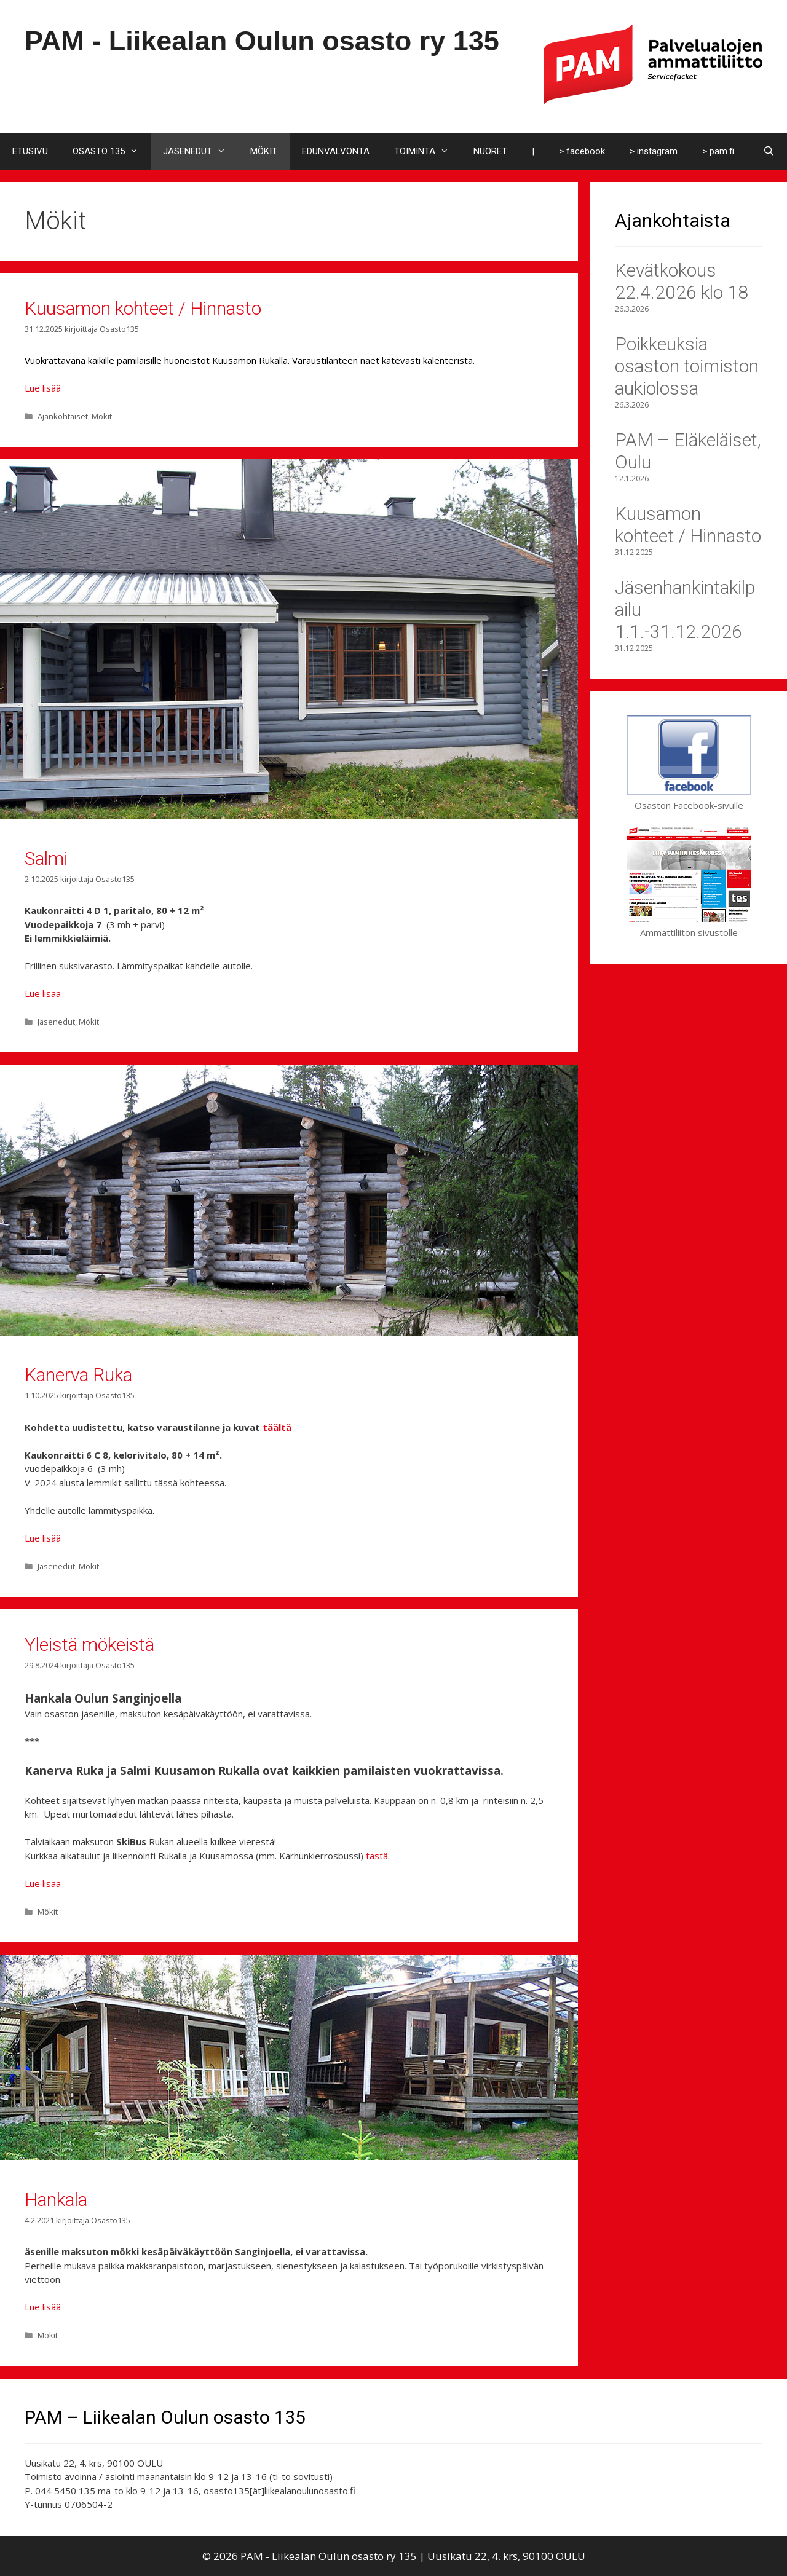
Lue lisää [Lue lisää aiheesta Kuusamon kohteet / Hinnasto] (43, 388)
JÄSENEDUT (200, 151)
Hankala (56, 2199)
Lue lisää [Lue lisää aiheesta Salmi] (43, 993)
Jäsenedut (56, 1021)
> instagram (654, 151)
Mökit (102, 416)
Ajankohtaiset (63, 416)
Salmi (46, 858)
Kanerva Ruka (78, 1374)
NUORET (490, 151)
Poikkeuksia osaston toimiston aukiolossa (687, 366)
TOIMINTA (427, 151)
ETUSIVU (30, 151)
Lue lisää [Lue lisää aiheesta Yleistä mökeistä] (43, 1883)
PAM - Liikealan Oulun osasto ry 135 (262, 41)
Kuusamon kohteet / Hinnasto (143, 308)
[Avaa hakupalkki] (769, 151)
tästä (377, 1855)
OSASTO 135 (112, 151)
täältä (277, 1427)
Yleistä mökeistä (89, 1644)
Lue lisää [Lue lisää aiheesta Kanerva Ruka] (43, 1538)
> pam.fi (718, 151)
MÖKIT (263, 151)
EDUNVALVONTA (336, 151)
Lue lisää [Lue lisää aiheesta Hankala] (43, 2307)
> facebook (582, 151)
